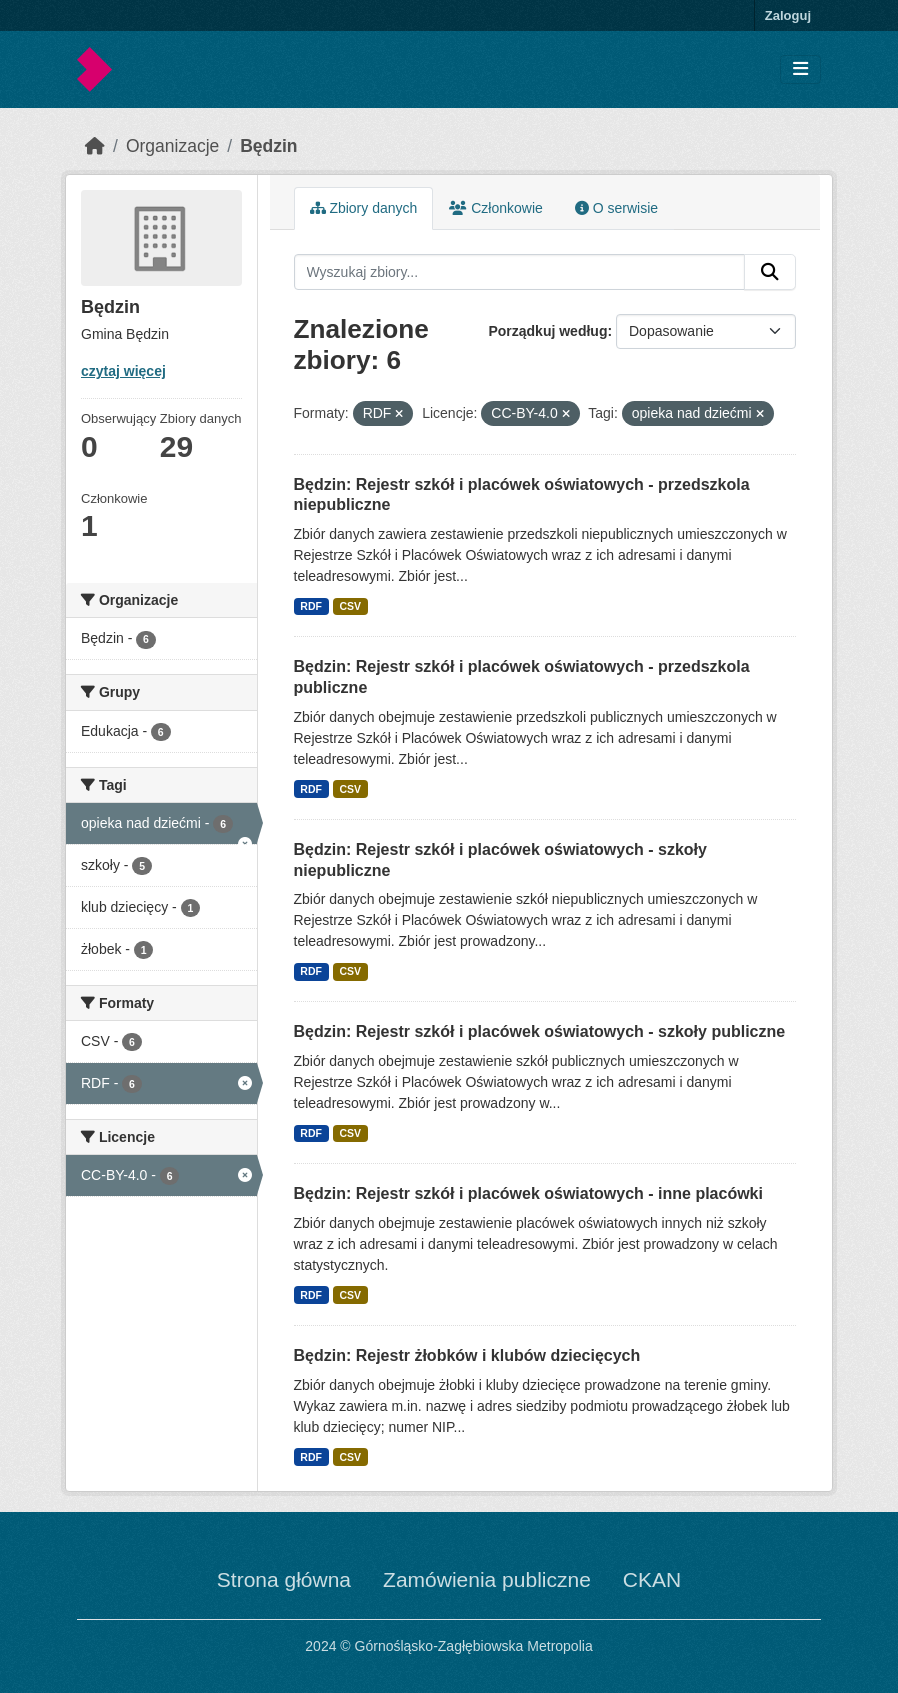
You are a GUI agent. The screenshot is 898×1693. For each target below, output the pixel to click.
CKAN (652, 1579)
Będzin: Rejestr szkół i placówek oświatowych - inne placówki (528, 1193)
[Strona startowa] (95, 146)
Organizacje (172, 146)
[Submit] (770, 272)
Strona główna (284, 1579)
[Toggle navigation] (800, 69)
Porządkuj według (547, 331)
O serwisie (616, 208)
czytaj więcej (123, 371)
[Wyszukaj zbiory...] (520, 272)
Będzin (268, 146)
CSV (350, 606)
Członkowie (495, 208)
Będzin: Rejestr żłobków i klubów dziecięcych (467, 1355)
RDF (311, 606)
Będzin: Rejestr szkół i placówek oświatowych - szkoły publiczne (540, 1031)
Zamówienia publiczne (487, 1579)
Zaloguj (788, 15)
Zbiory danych (364, 208)
